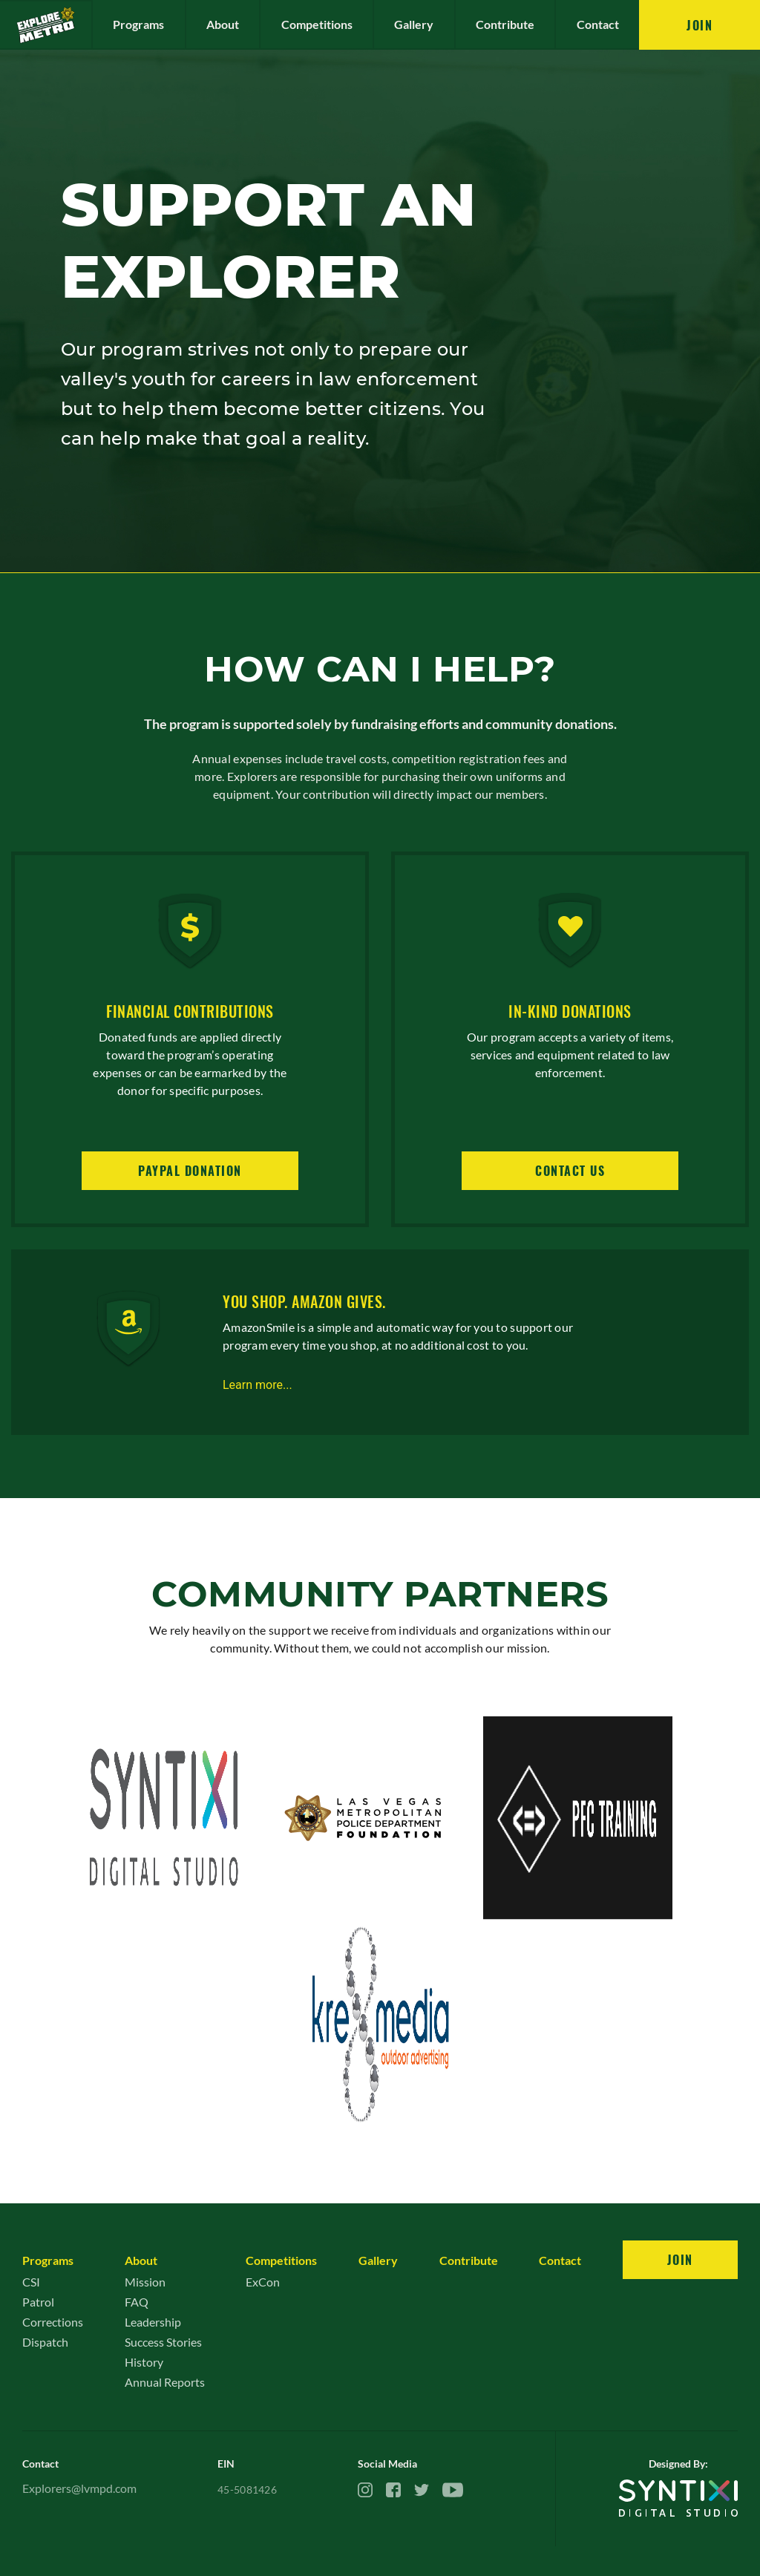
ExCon (263, 2282)
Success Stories (163, 2342)
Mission (145, 2282)
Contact (598, 24)
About (222, 24)
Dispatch (45, 2342)
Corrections (52, 2322)
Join (680, 2260)
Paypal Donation (190, 1171)
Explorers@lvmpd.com (79, 2488)
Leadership (153, 2322)
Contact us (570, 1171)
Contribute (505, 24)
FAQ (136, 2302)
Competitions (317, 24)
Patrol (38, 2302)
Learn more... (257, 1385)
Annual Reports (165, 2382)
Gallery (413, 24)
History (144, 2362)
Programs (138, 24)
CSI (31, 2282)
